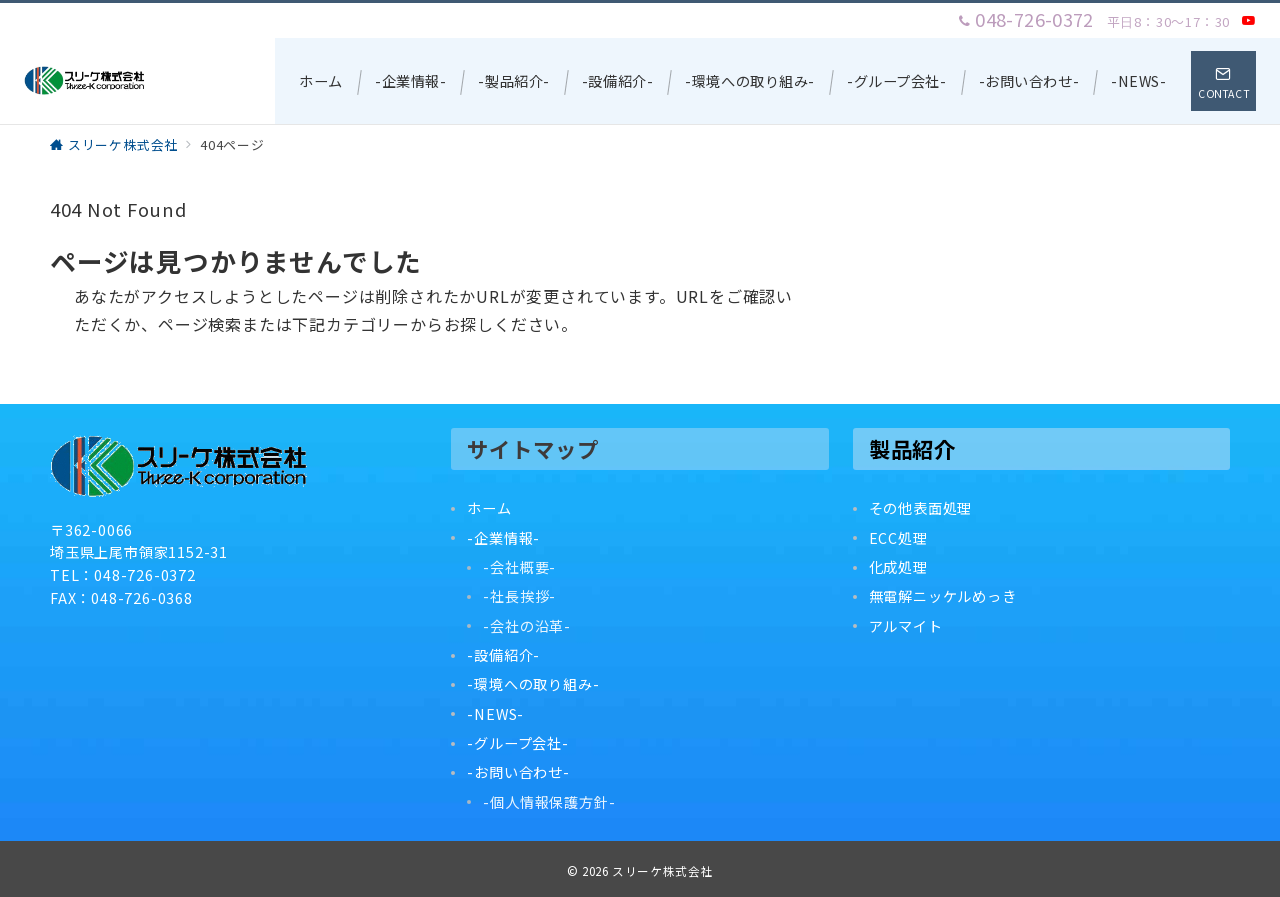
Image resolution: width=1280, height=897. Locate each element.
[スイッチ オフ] (1223, 81)
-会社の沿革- (527, 626)
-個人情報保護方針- (549, 802)
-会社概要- (519, 567)
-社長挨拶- (519, 596)
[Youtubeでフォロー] (1249, 20)
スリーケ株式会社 (662, 871)
